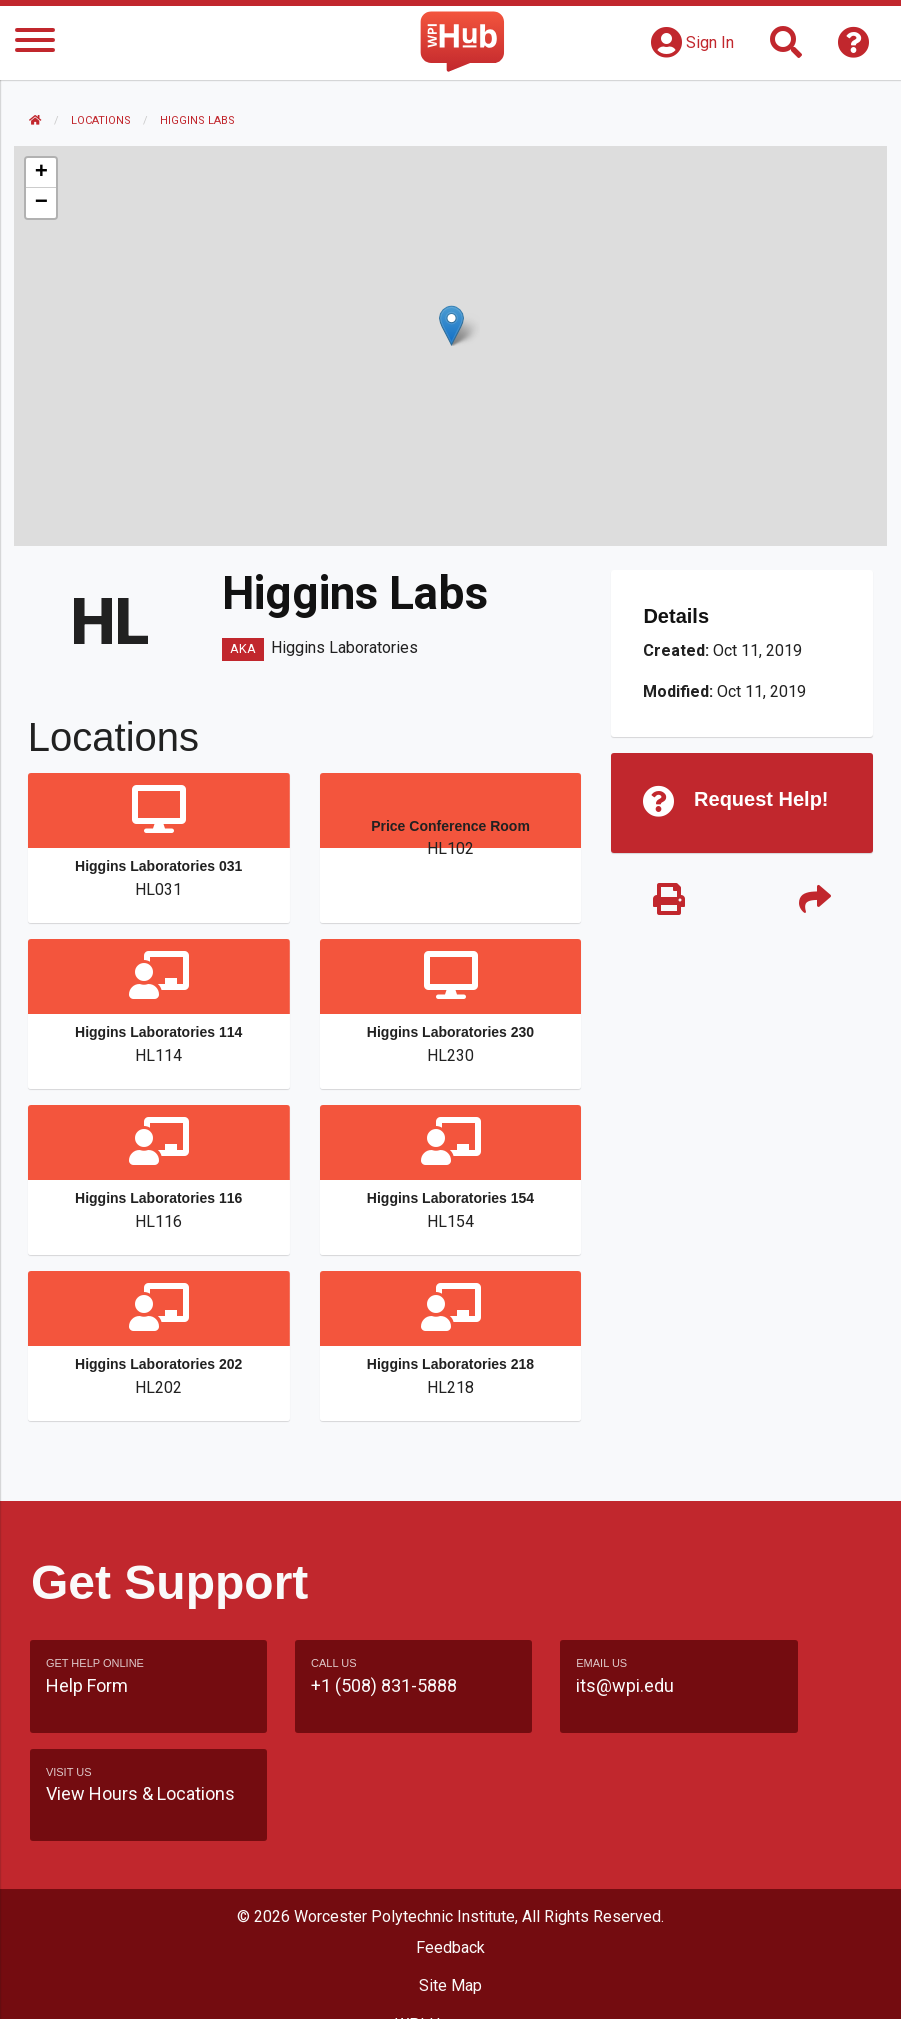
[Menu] (35, 43)
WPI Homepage (450, 1944)
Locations (103, 120)
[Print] (668, 902)
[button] (451, 325)
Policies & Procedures (451, 1983)
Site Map (450, 1906)
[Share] (813, 902)
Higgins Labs (199, 120)
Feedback (450, 1868)
